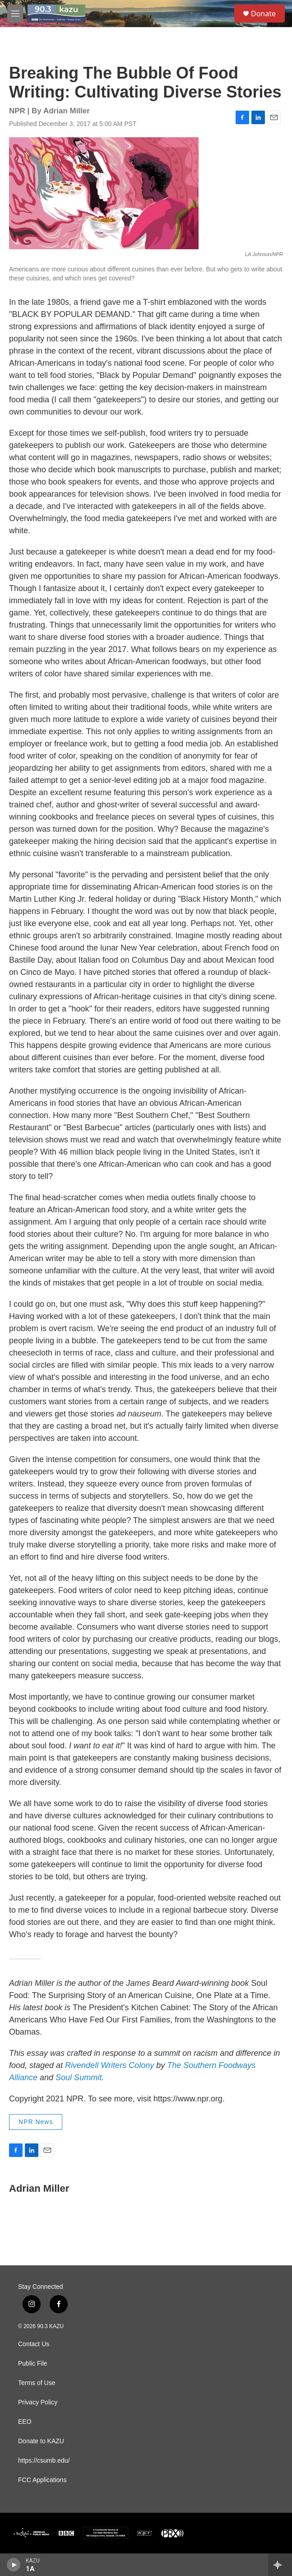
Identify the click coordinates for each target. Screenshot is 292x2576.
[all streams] (280, 2564)
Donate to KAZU (41, 2441)
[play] (13, 2564)
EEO (25, 2421)
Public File (32, 2363)
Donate (263, 13)
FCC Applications (42, 2480)
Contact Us (33, 2344)
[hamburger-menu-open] (15, 14)
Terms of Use (36, 2383)
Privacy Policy (37, 2402)
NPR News (36, 2121)
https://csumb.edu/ (44, 2460)
